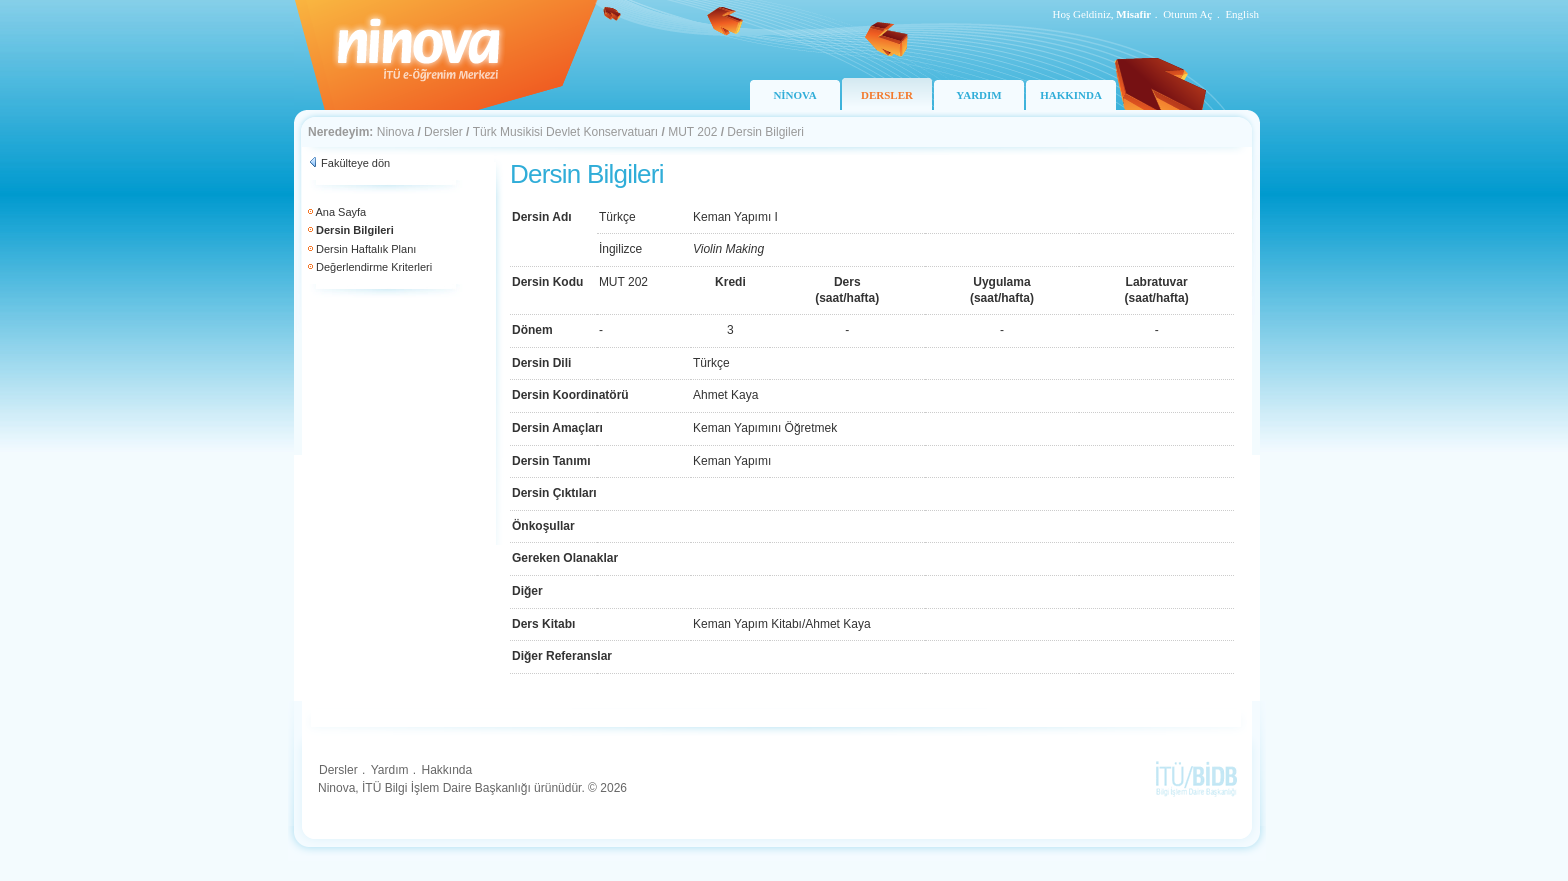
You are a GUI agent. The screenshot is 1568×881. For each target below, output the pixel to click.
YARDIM (978, 95)
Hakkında (446, 770)
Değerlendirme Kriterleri (374, 267)
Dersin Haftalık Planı (366, 249)
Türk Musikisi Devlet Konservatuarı (565, 132)
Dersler (443, 132)
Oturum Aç (1187, 14)
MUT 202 (692, 132)
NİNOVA (794, 95)
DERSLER (887, 95)
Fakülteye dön (355, 163)
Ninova (395, 132)
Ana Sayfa (340, 212)
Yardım (390, 770)
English (1242, 14)
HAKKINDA (1071, 95)
